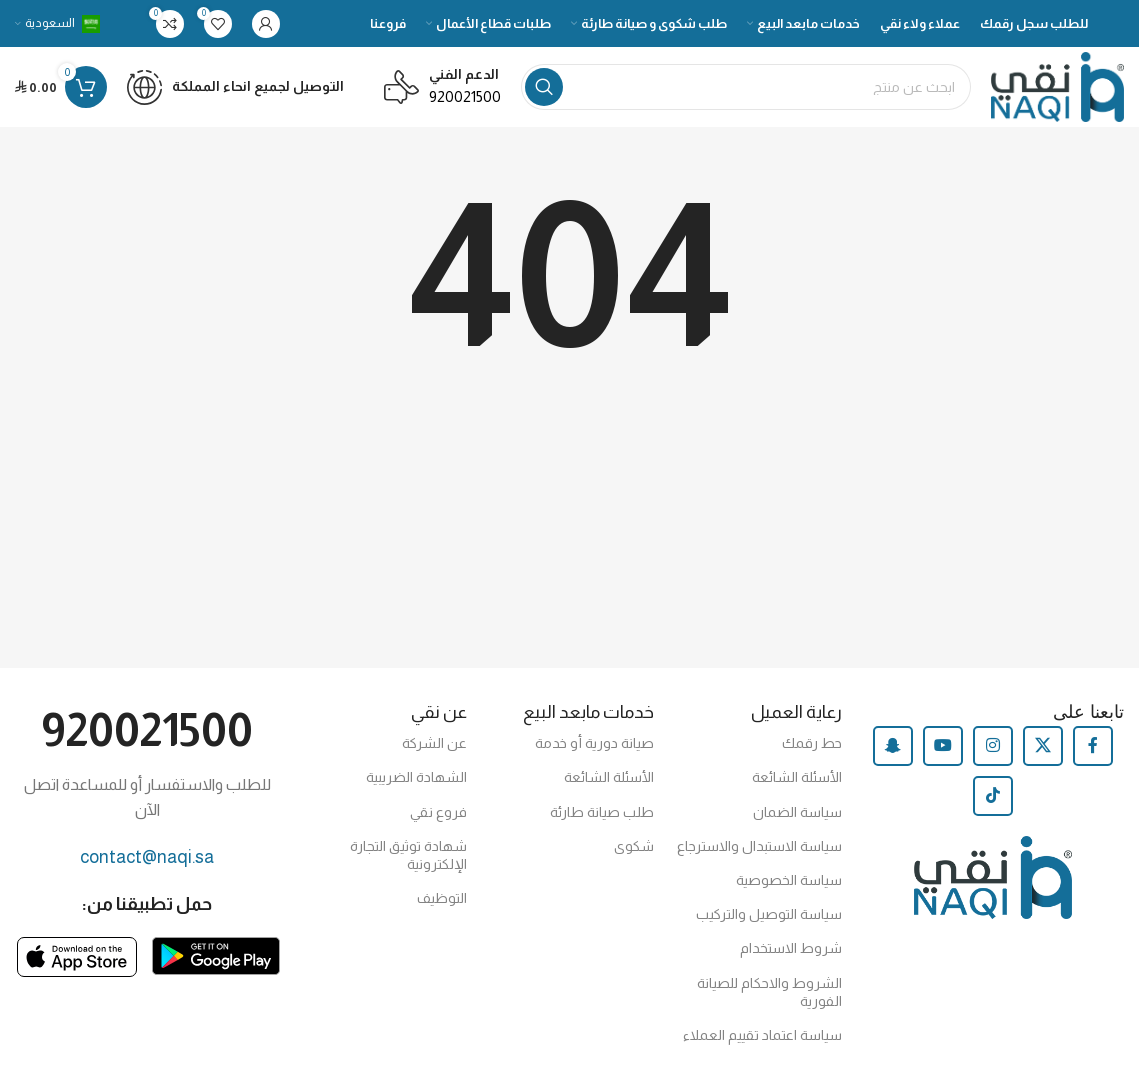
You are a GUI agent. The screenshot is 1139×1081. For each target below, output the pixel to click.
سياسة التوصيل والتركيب (769, 914)
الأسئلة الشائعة (797, 777)
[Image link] (216, 954)
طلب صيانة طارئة (602, 812)
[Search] (746, 87)
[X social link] (1043, 746)
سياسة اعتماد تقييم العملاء (762, 1035)
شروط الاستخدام (791, 948)
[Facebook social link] (1093, 746)
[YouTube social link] (943, 746)
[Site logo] (1057, 85)
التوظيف (442, 898)
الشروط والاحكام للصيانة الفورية (769, 992)
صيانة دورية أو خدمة (594, 743)
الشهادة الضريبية (416, 777)
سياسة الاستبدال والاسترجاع (759, 846)
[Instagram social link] (993, 746)
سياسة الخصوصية (789, 880)
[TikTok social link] (993, 796)
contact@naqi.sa (147, 857)
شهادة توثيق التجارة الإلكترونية (408, 855)
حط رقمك (812, 743)
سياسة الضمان (797, 812)
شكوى (634, 846)
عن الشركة (434, 743)
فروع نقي (438, 812)
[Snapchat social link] (893, 746)
